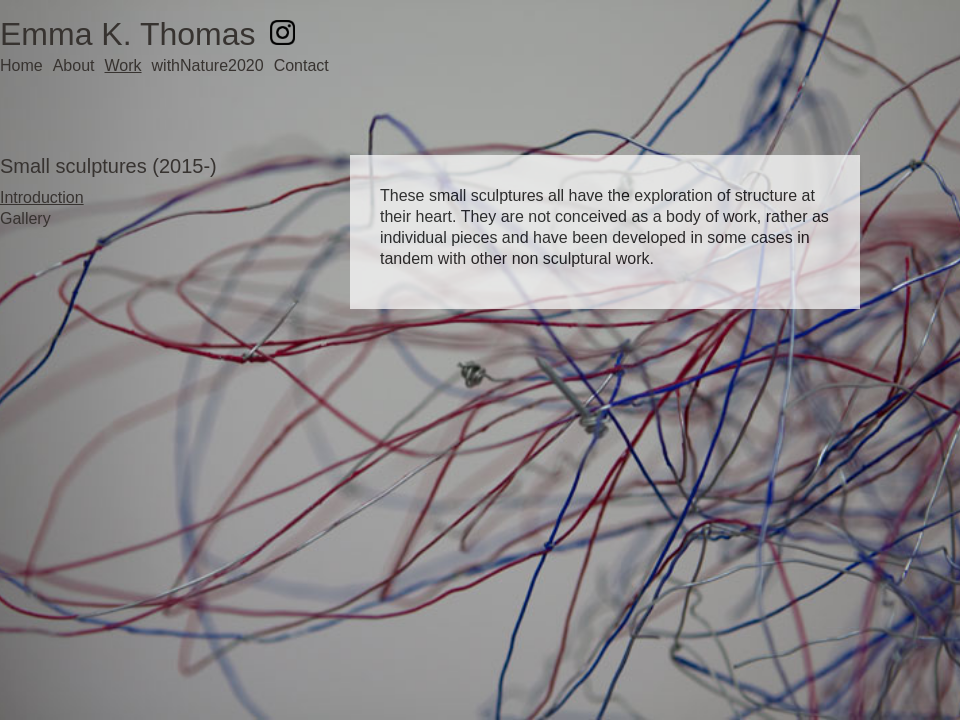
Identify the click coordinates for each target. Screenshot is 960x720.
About (74, 65)
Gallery (25, 218)
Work (123, 65)
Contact (301, 65)
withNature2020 (208, 65)
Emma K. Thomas (127, 34)
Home (21, 65)
